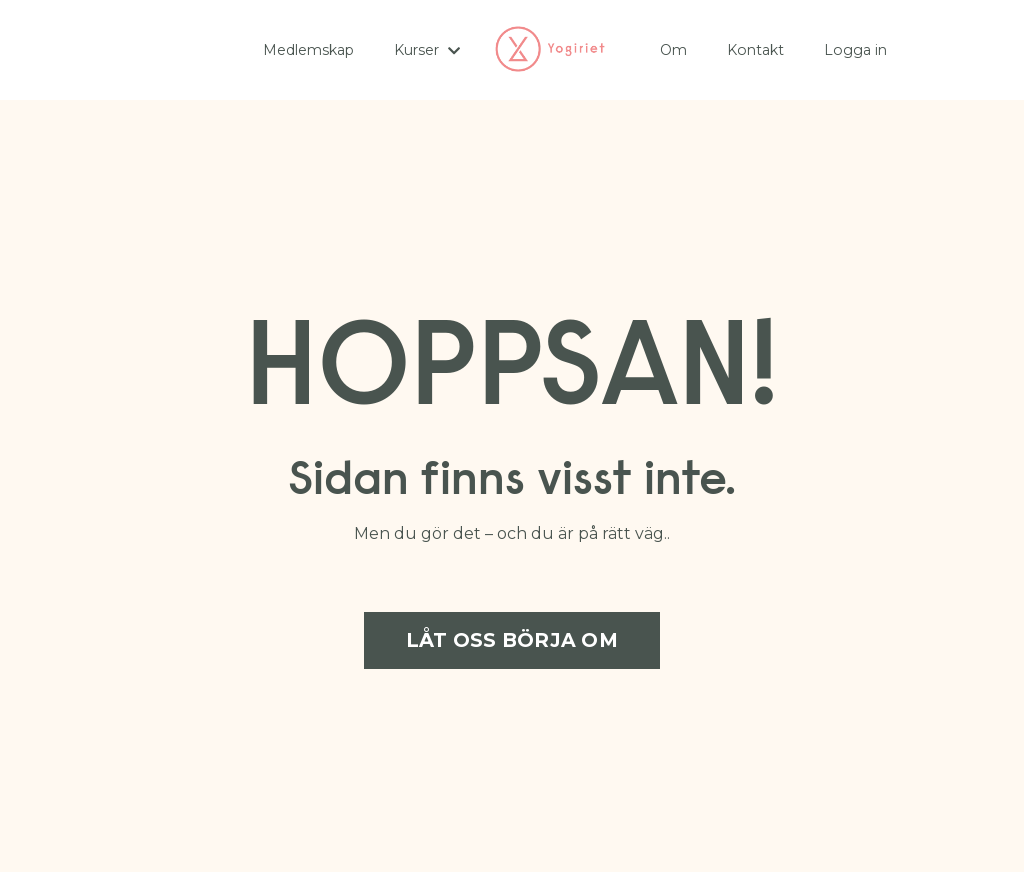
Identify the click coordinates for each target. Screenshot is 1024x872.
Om (673, 50)
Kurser (427, 50)
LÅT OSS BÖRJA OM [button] (512, 640)
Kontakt (755, 50)
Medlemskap (308, 50)
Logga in (854, 50)
